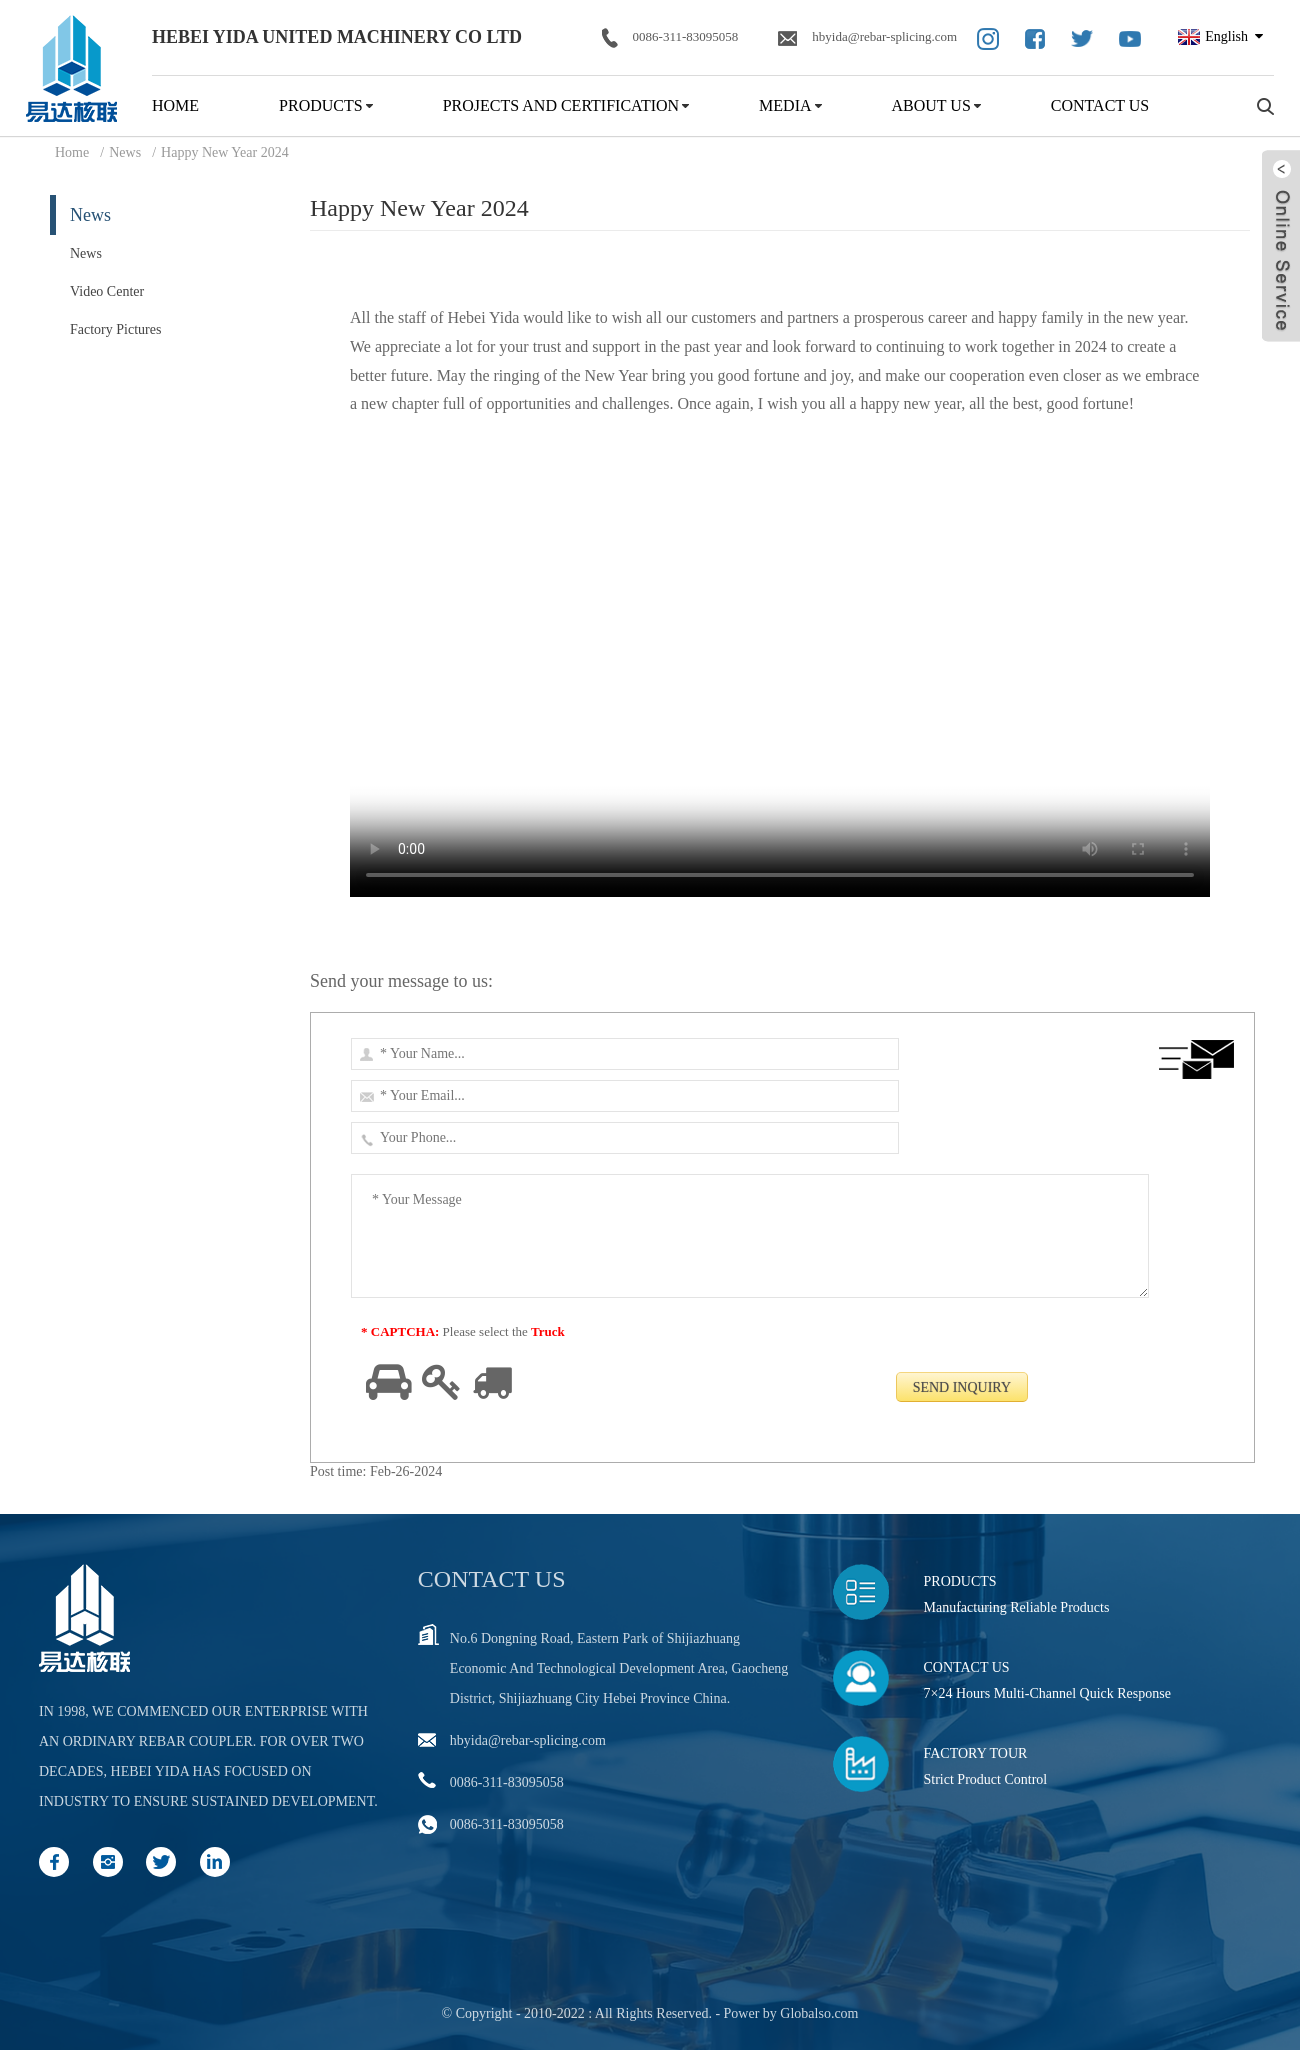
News (125, 152)
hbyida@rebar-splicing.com (867, 37)
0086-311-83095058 (670, 38)
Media (785, 105)
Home (175, 105)
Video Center (107, 291)
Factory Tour (976, 1753)
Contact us (492, 1579)
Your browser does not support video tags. (780, 682)
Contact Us (1100, 105)
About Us (931, 105)
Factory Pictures (115, 329)
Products (321, 105)
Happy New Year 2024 (225, 152)
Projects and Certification (561, 105)
